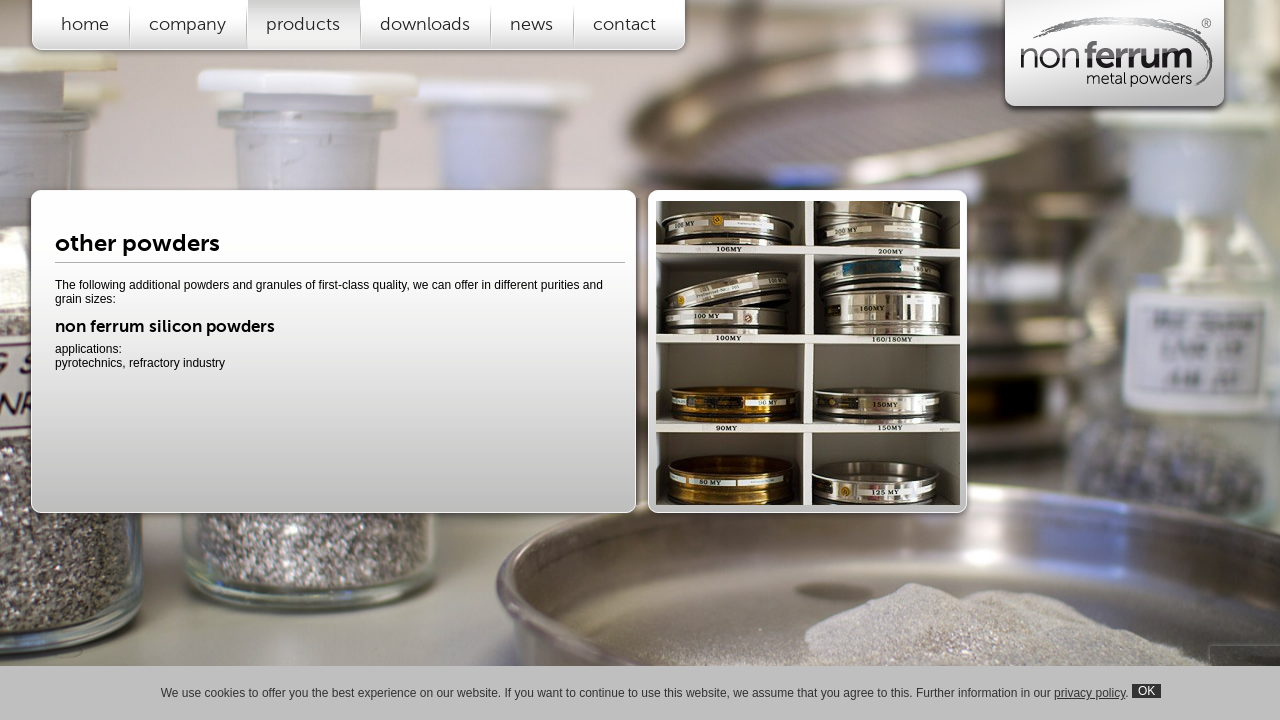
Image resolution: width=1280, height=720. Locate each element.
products (303, 24)
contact (624, 24)
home (85, 24)
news (531, 24)
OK (1146, 691)
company (187, 24)
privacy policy (1089, 693)
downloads (425, 24)
